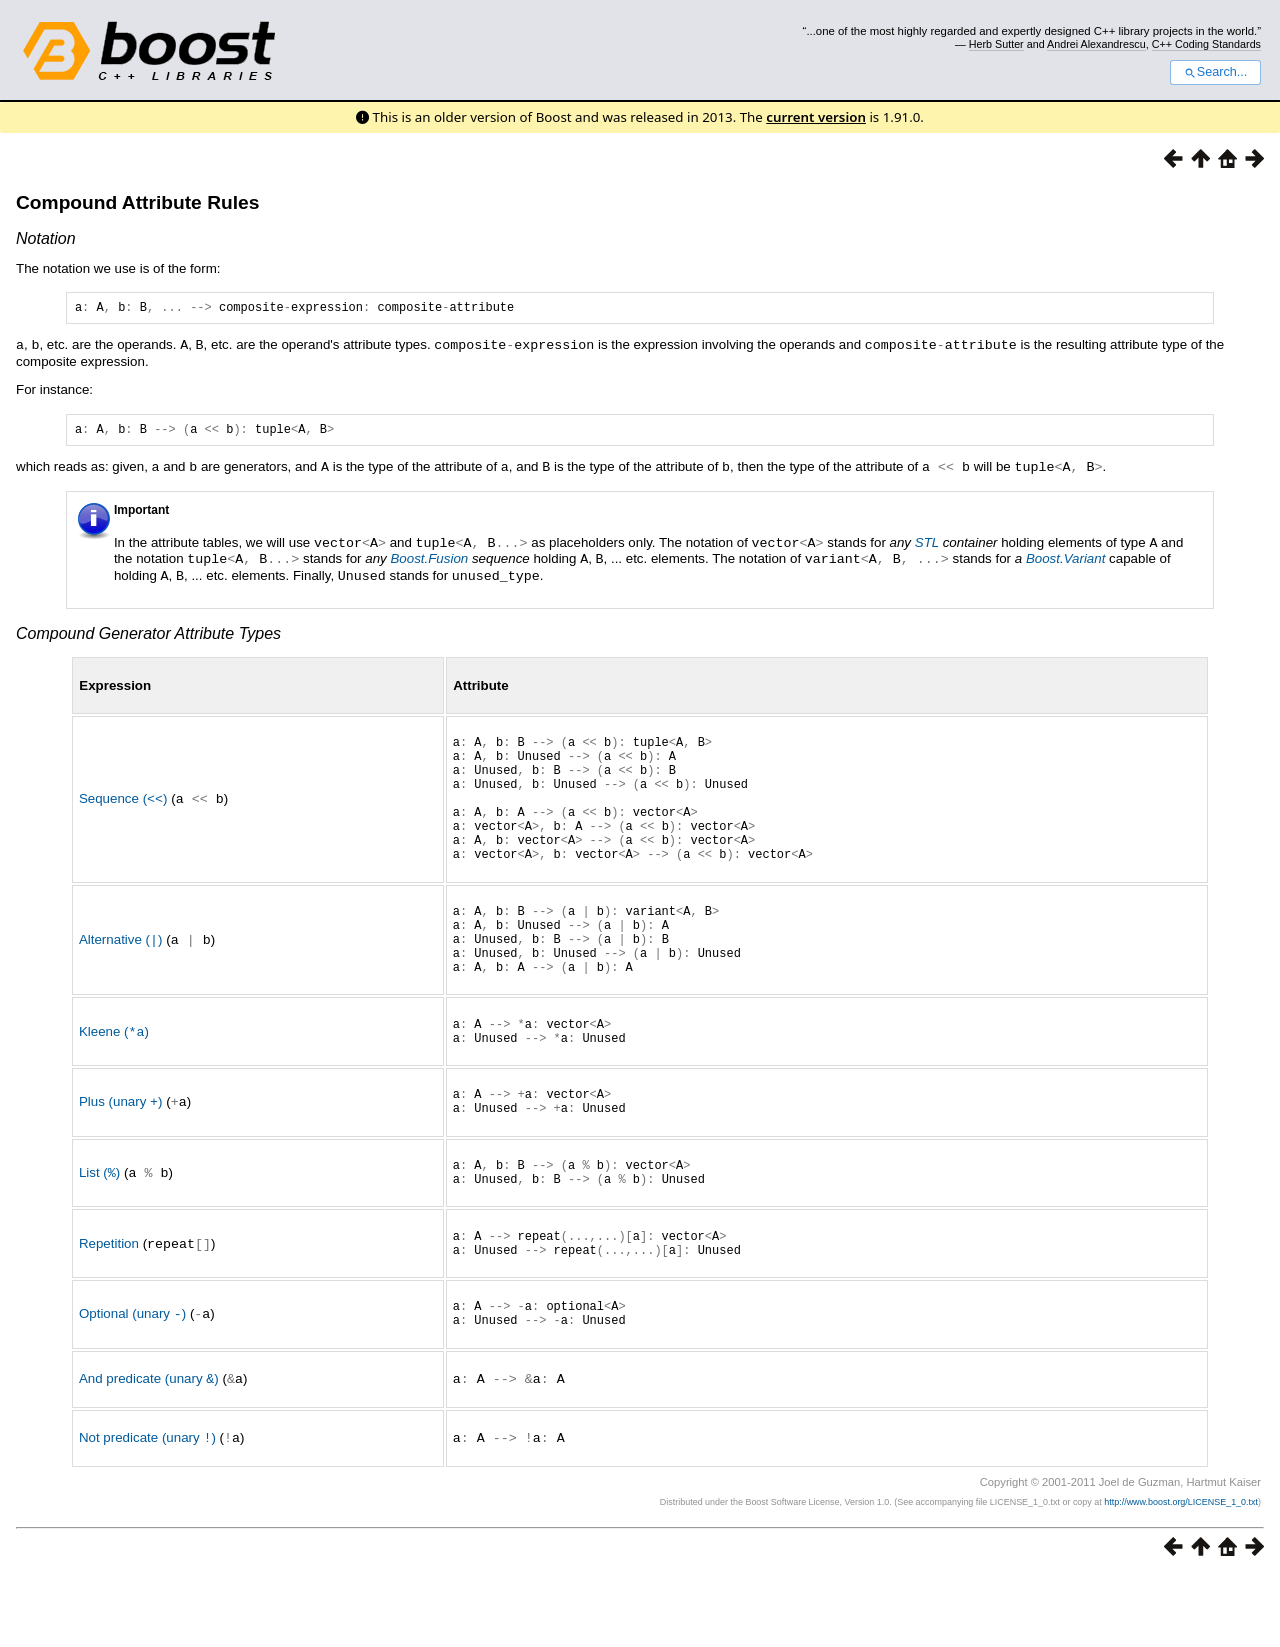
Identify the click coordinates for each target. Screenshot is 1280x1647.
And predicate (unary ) (149, 1451)
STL (927, 546)
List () (99, 1230)
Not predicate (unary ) (147, 1509)
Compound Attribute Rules (137, 202)
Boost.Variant (1066, 561)
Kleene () (114, 1077)
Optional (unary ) (132, 1384)
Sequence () (123, 813)
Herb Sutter (996, 44)
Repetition (109, 1307)
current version (816, 117)
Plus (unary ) (121, 1154)
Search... (1215, 72)
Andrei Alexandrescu (1096, 44)
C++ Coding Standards (1206, 44)
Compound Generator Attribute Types (148, 634)
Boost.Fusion (429, 561)
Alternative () (121, 975)
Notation (46, 238)
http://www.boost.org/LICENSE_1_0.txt (1181, 1573)
